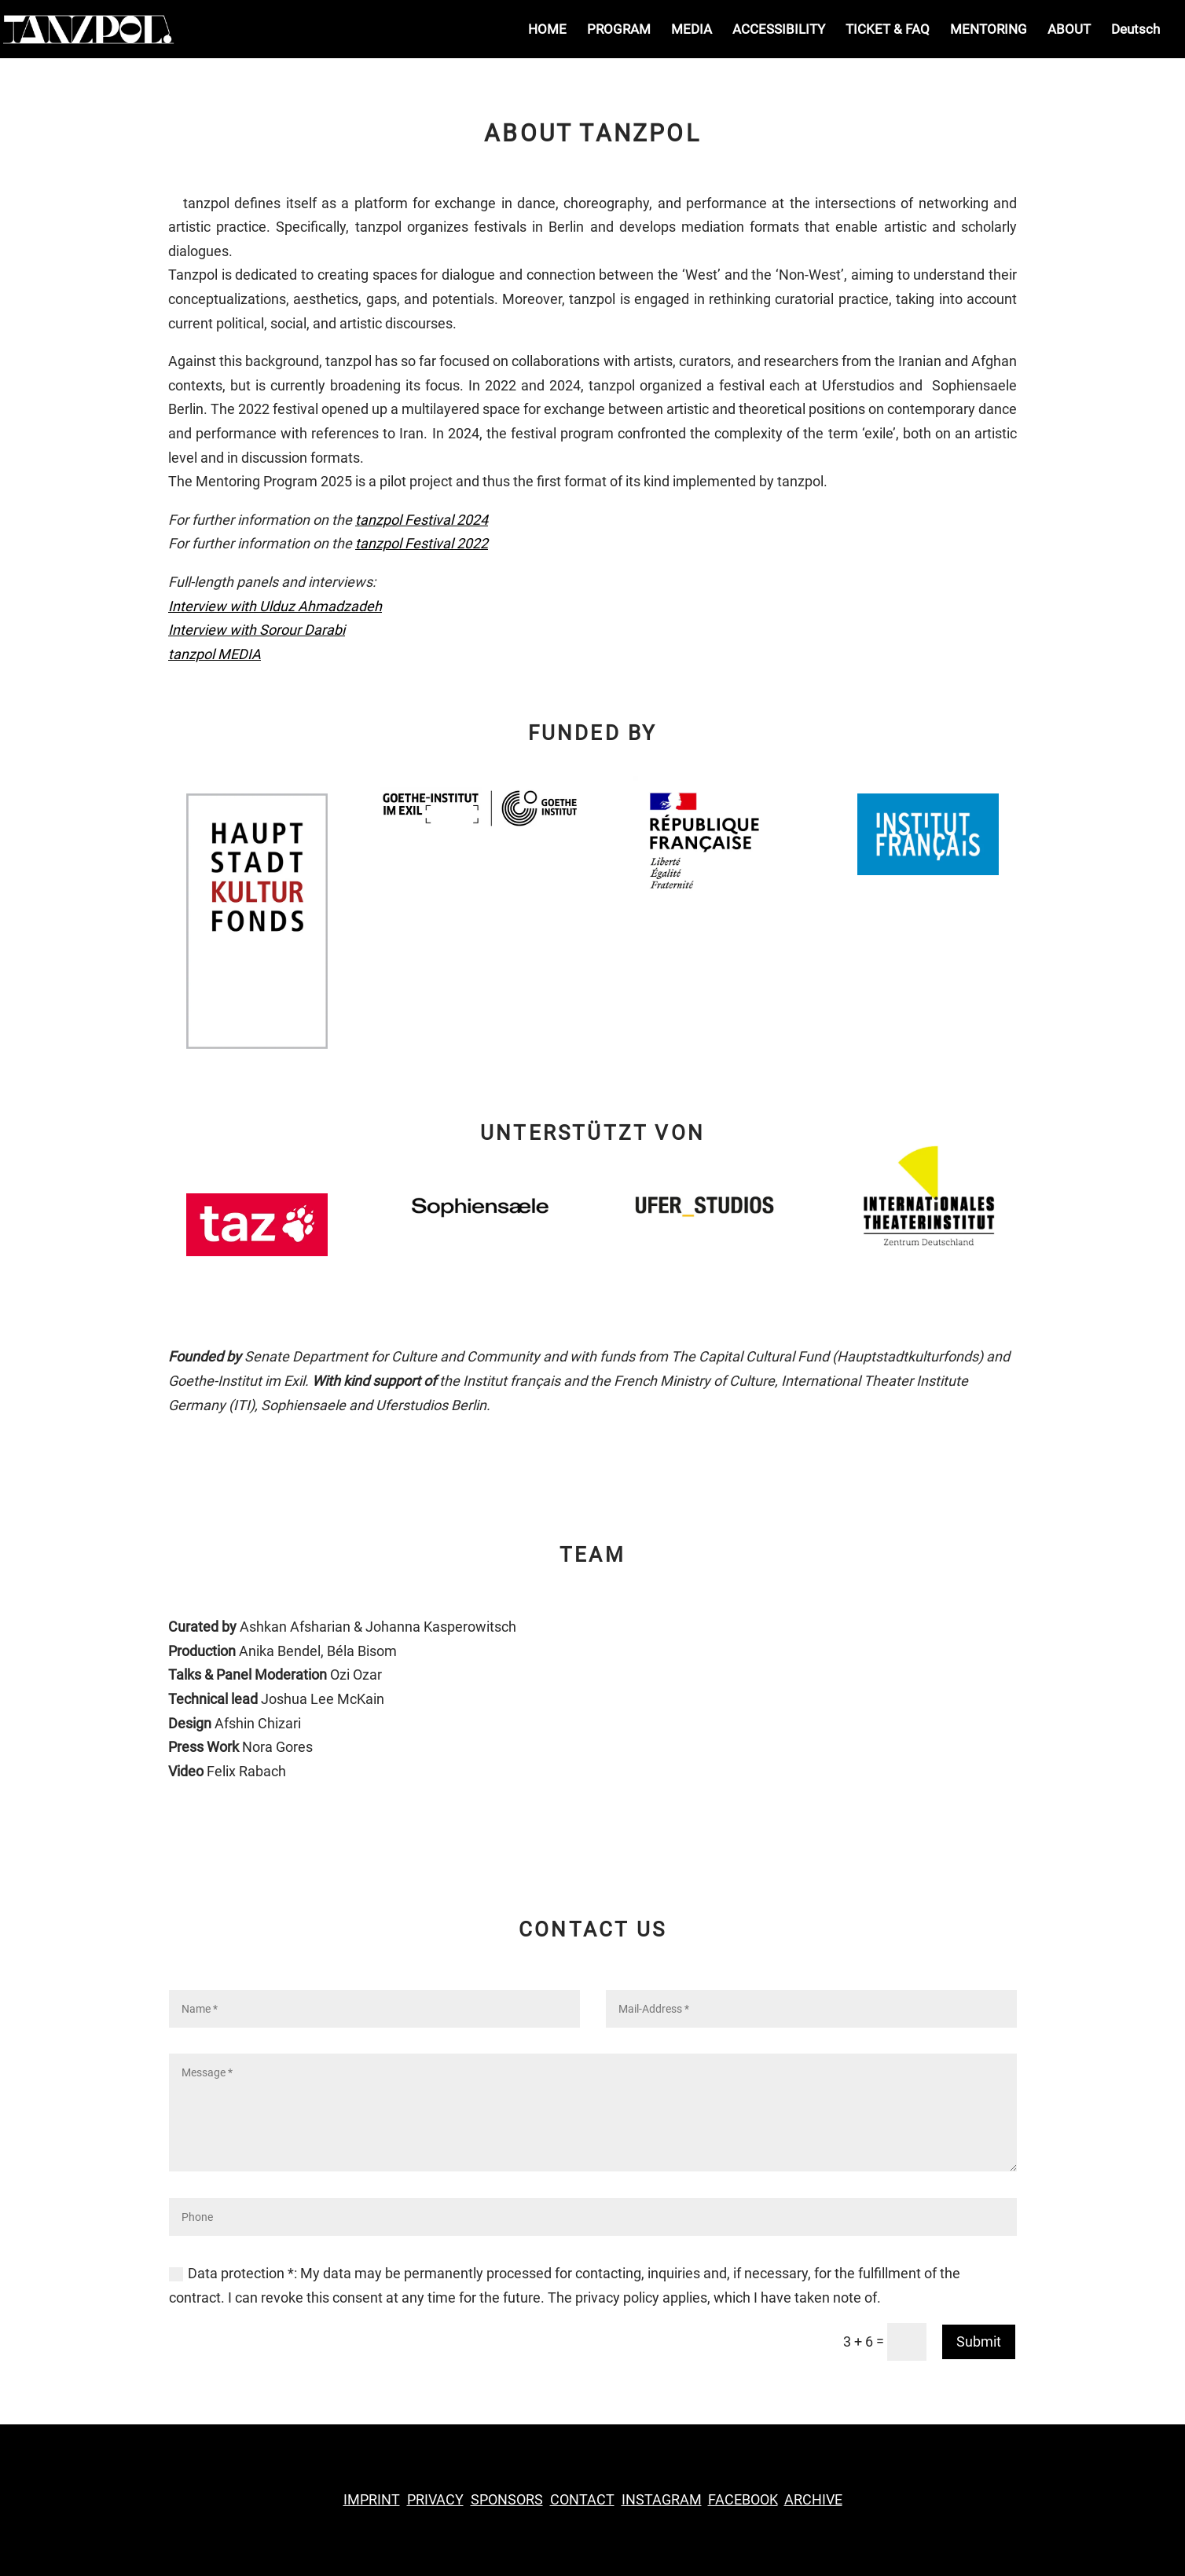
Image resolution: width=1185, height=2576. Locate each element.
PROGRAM (619, 30)
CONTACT (582, 2499)
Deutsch (1135, 30)
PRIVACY (435, 2499)
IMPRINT (371, 2499)
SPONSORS (507, 2499)
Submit (978, 2341)
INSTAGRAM (662, 2499)
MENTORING (988, 30)
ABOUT (1069, 30)
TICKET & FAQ (888, 30)
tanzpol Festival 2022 (421, 543)
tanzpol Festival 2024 (421, 519)
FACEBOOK (743, 2499)
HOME (547, 30)
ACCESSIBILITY (778, 30)
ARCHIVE (813, 2499)
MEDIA (691, 30)
